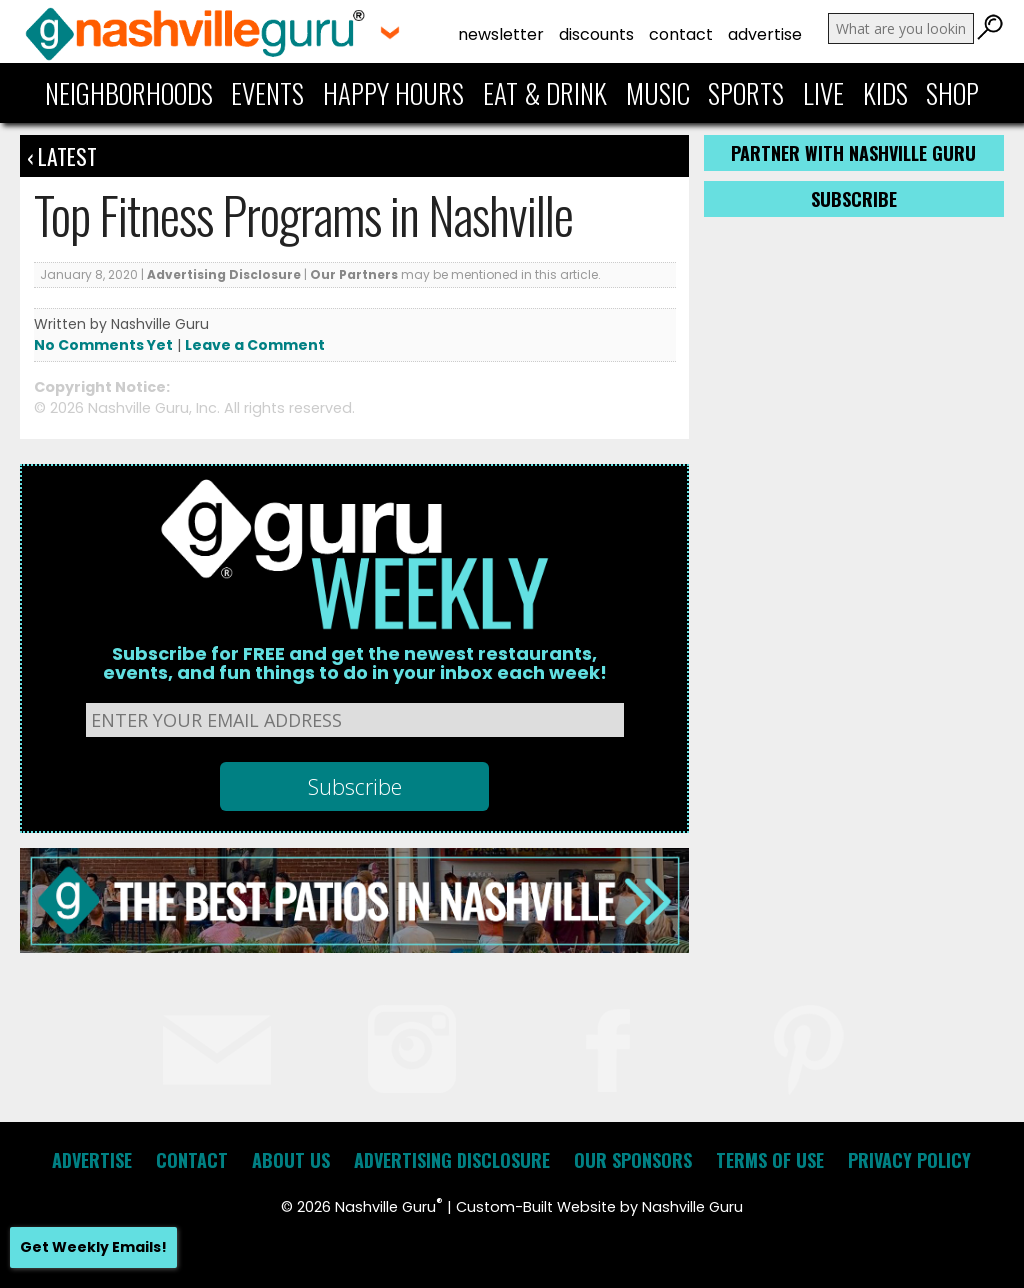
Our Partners (354, 274)
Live (823, 93)
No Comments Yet (103, 345)
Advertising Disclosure (224, 274)
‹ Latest (62, 156)
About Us (291, 1160)
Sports (746, 93)
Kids (885, 93)
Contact (681, 34)
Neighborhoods (129, 93)
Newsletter (501, 34)
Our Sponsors (633, 1160)
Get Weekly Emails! (93, 1247)
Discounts (596, 34)
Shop (952, 93)
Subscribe (854, 199)
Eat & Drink (545, 93)
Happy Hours (393, 93)
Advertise (765, 34)
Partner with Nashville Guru (853, 153)
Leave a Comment (255, 345)
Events (267, 93)
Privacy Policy (909, 1160)
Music (658, 93)
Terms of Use (770, 1160)
